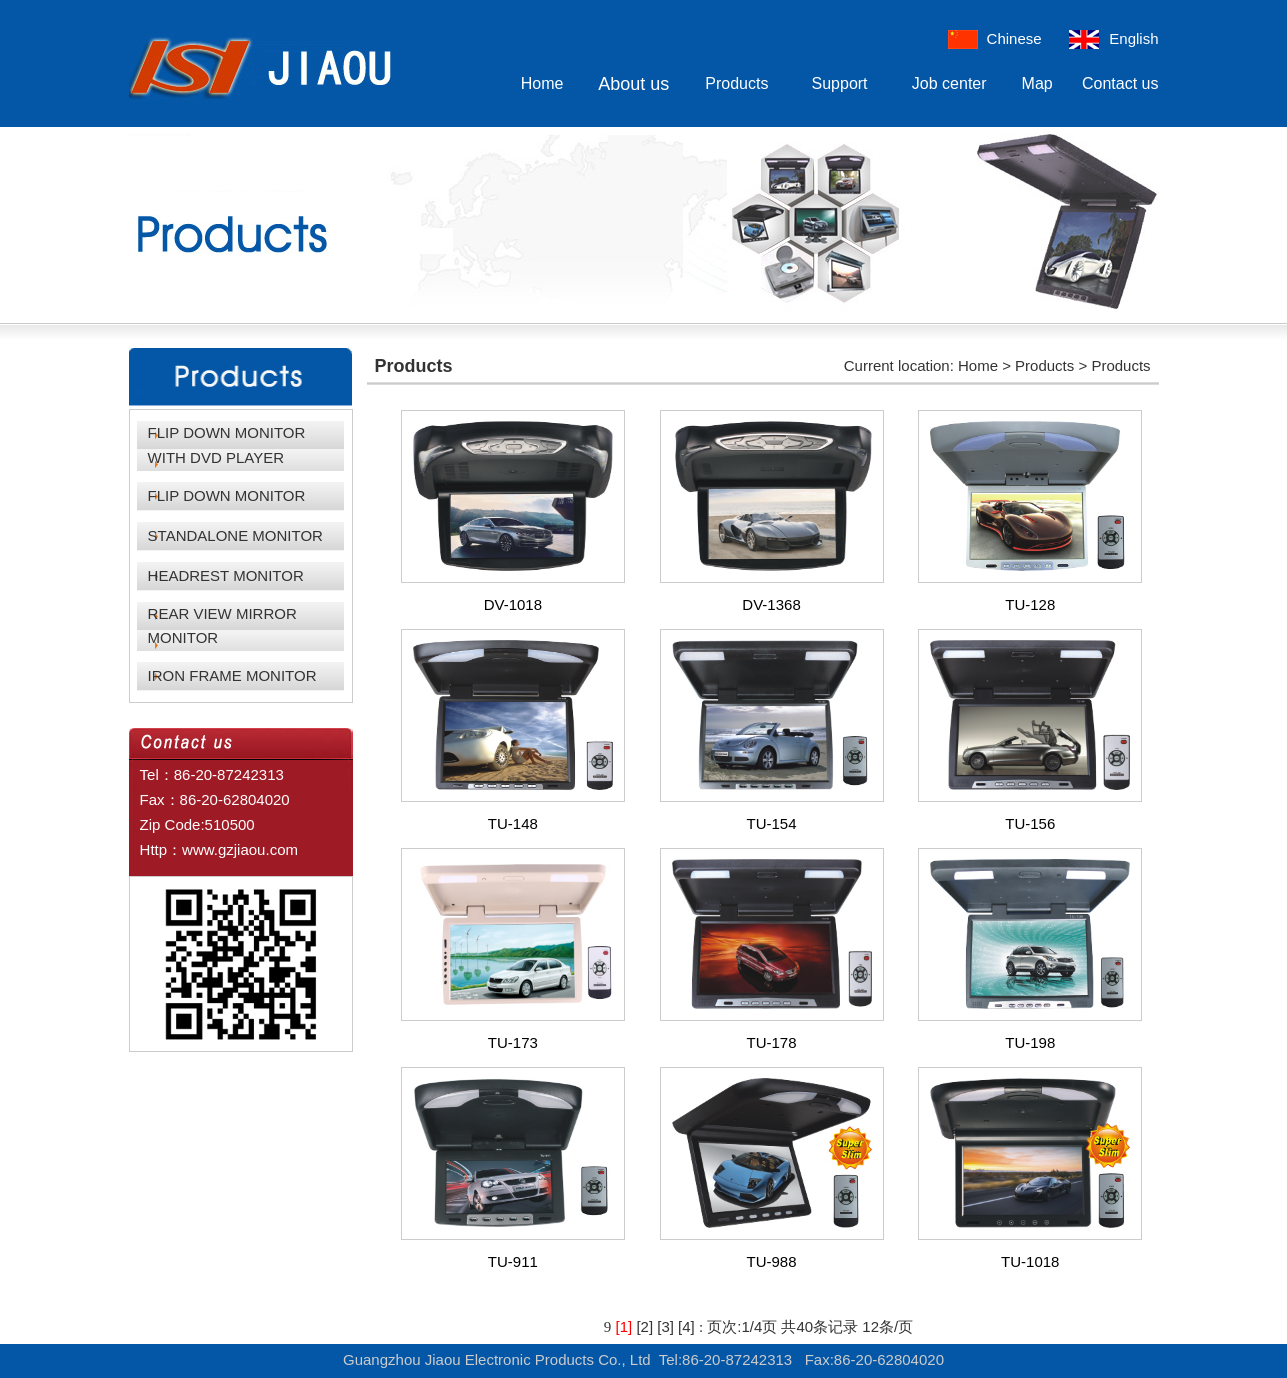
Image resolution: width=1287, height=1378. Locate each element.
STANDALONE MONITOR (235, 535)
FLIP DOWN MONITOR (227, 495)
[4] (686, 1326)
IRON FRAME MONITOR (232, 675)
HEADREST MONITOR (226, 575)
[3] (665, 1326)
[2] (644, 1326)
